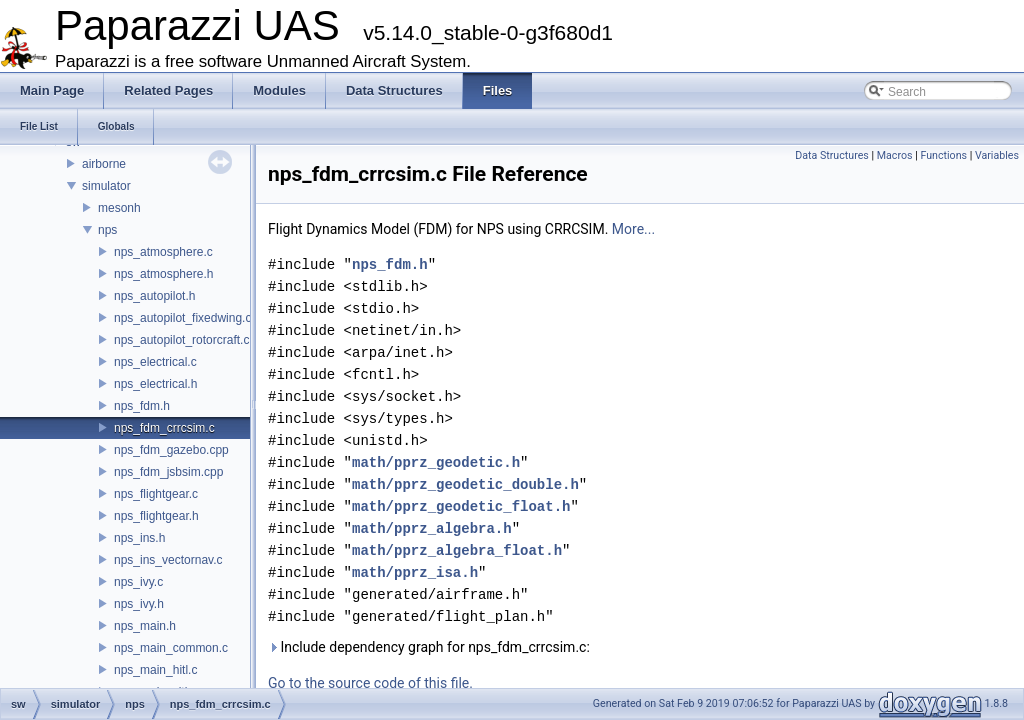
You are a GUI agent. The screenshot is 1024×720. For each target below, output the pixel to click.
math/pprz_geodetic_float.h (461, 506)
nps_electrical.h (155, 384)
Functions (943, 155)
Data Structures (832, 155)
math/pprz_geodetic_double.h (465, 484)
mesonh (119, 208)
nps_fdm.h (142, 406)
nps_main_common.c (171, 648)
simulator (106, 186)
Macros (895, 155)
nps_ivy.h (139, 604)
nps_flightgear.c (156, 494)
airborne (104, 164)
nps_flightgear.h (156, 516)
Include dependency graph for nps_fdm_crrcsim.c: (429, 647)
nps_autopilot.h (154, 296)
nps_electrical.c (155, 362)
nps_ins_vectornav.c (168, 560)
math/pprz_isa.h (415, 572)
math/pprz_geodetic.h (436, 462)
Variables (997, 155)
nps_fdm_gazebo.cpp (171, 450)
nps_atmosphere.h (163, 274)
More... (633, 229)
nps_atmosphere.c (163, 252)
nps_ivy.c (138, 582)
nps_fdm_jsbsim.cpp (168, 472)
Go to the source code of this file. (370, 683)
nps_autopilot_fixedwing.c (182, 318)
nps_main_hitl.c (155, 670)
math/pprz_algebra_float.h (457, 550)
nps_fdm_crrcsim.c (164, 428)
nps (107, 230)
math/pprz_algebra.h (432, 528)
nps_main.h (145, 626)
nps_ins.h (139, 538)
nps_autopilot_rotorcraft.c (181, 340)
